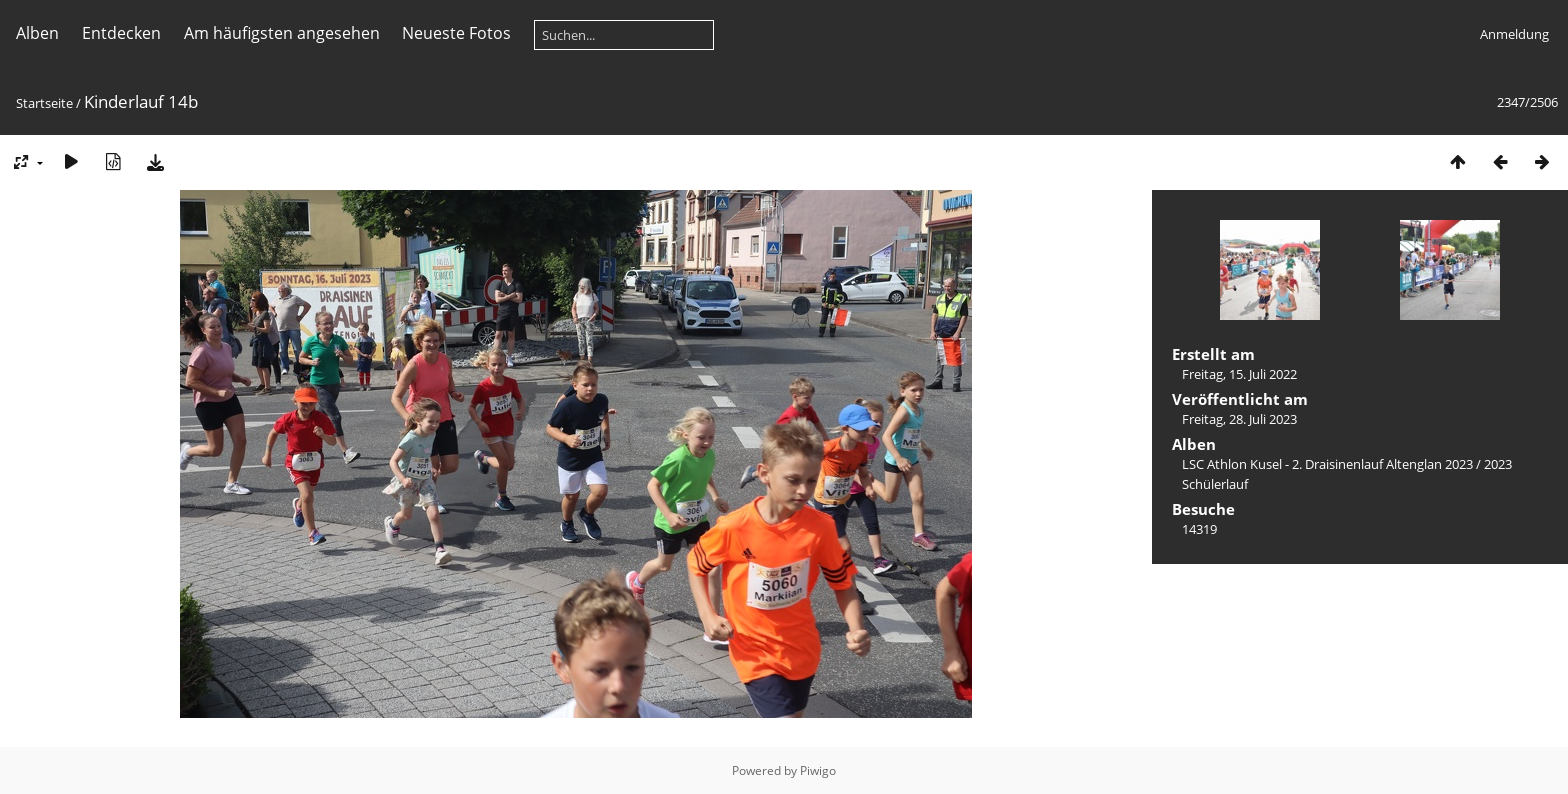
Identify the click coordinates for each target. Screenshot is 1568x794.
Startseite (44, 103)
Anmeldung (1514, 34)
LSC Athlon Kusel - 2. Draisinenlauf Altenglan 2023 (1327, 464)
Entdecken (121, 33)
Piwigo (818, 770)
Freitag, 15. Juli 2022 (1239, 374)
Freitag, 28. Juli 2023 (1239, 419)
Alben (37, 33)
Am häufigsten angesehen (282, 33)
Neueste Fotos (456, 33)
